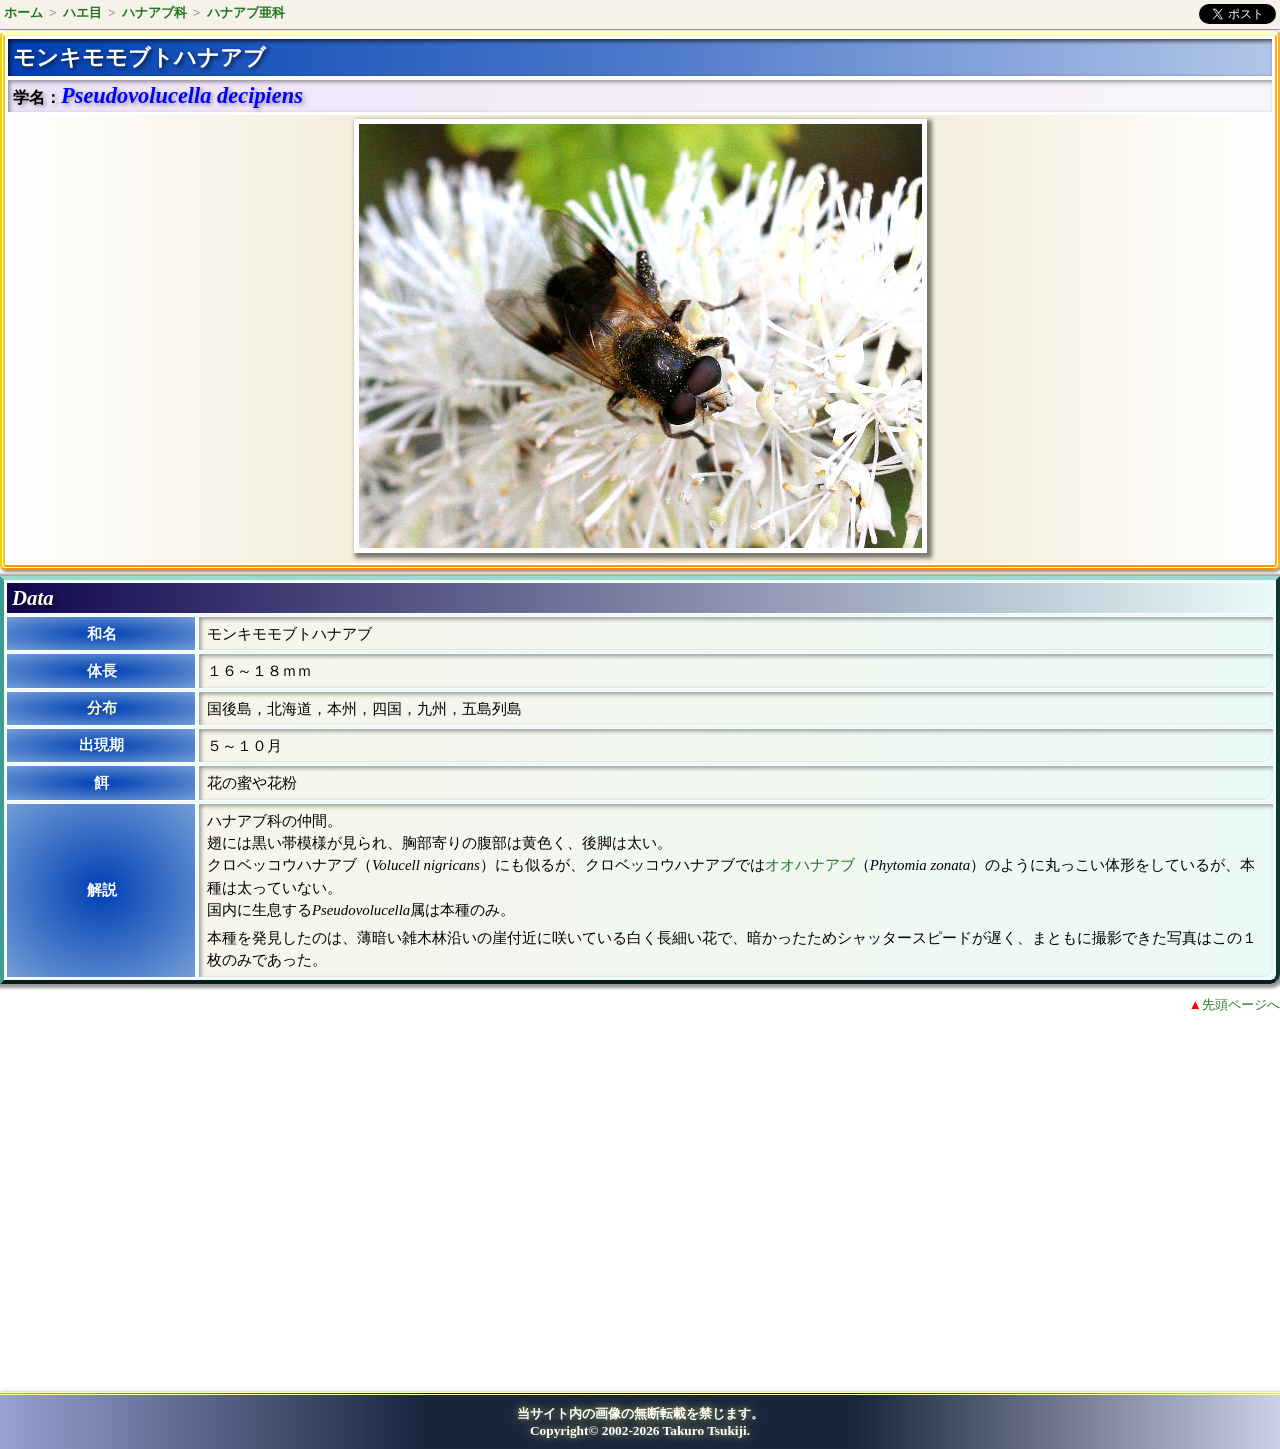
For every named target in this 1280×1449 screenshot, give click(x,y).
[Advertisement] (176, 1193)
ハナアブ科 (154, 12)
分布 (102, 708)
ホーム (23, 12)
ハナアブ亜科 (246, 12)
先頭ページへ (1241, 1004)
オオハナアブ (810, 865)
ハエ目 (82, 12)
